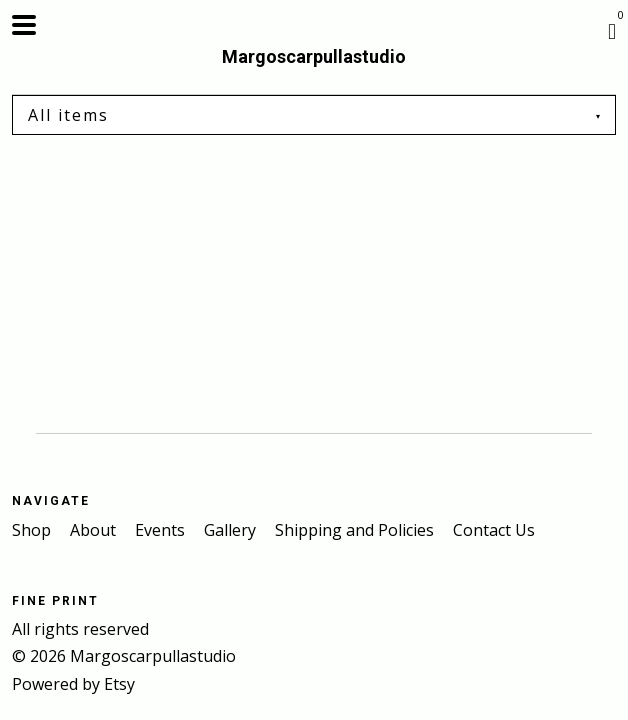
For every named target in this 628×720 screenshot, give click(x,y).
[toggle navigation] (24, 25)
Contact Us (494, 530)
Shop (33, 530)
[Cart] (612, 30)
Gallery (232, 530)
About (95, 530)
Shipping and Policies (356, 530)
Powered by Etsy (73, 684)
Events (162, 530)
